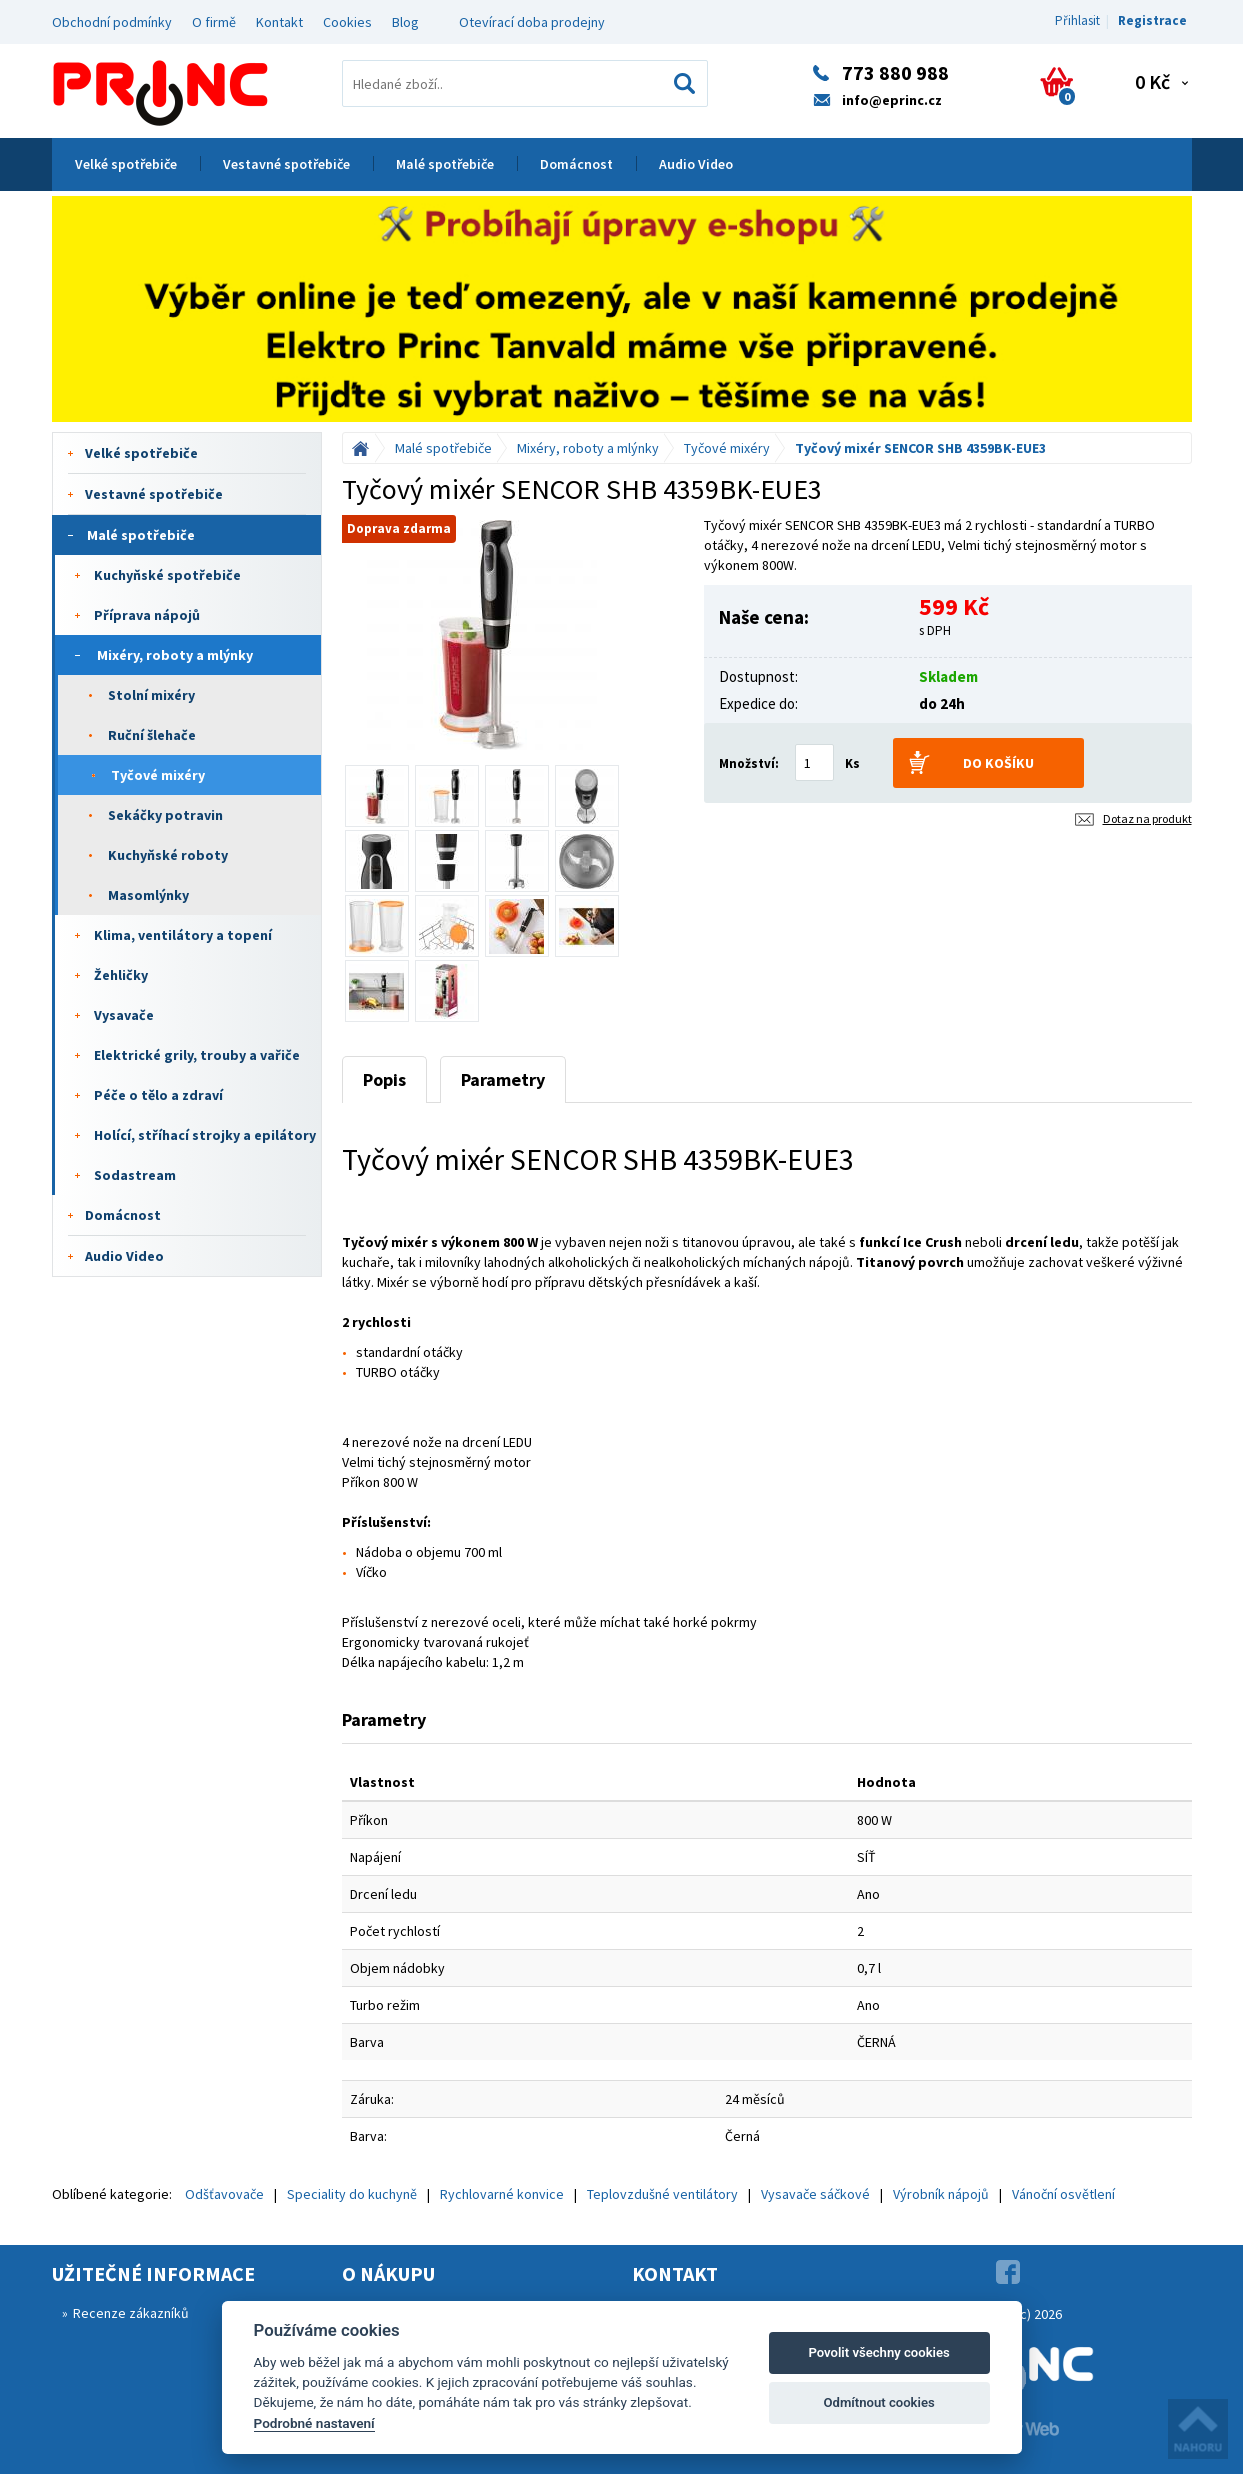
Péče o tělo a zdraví (158, 1095)
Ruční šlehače (152, 735)
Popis (384, 1079)
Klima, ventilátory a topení (183, 935)
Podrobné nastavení (314, 2423)
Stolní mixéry (151, 695)
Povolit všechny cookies (878, 2352)
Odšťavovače (224, 2194)
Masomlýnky (148, 895)
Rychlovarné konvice (502, 2194)
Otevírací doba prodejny (532, 22)
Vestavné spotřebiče (286, 164)
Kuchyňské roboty (168, 855)
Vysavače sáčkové (815, 2194)
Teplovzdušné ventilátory (662, 2194)
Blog (405, 22)
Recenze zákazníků (131, 2313)
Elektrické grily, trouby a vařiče (197, 1055)
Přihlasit (1077, 20)
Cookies (347, 22)
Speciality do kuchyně (352, 2194)
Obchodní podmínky (112, 22)
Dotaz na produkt (1147, 818)
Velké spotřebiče (126, 164)
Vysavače (124, 1015)
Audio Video (696, 164)
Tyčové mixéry (158, 775)
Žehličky (121, 975)
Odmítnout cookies (878, 2402)
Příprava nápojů (147, 615)
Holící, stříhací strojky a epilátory (205, 1135)
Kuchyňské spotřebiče (167, 575)
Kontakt (279, 22)
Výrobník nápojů (941, 2194)
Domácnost (576, 164)
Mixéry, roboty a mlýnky (175, 655)
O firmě (214, 22)
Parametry (503, 1079)
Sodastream (135, 1175)
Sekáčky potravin (165, 815)
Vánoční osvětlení (1063, 2194)
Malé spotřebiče (445, 164)
